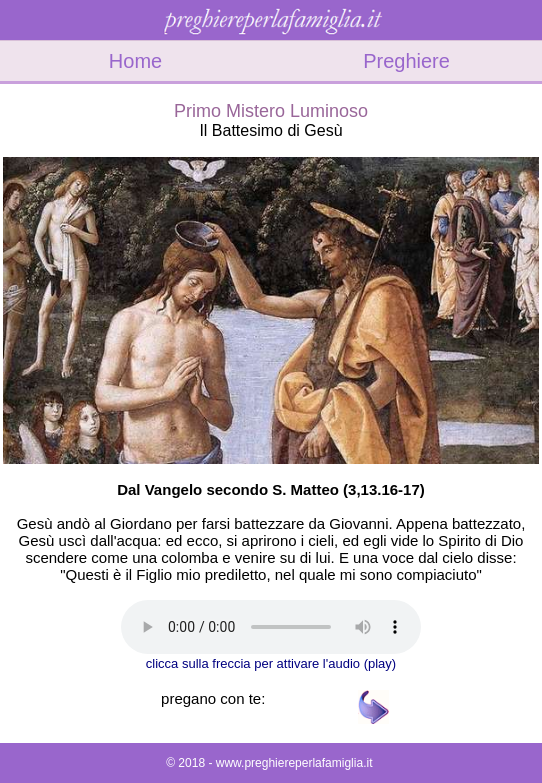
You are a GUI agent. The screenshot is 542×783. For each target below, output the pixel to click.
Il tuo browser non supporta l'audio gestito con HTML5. (271, 627)
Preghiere (406, 61)
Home (135, 61)
